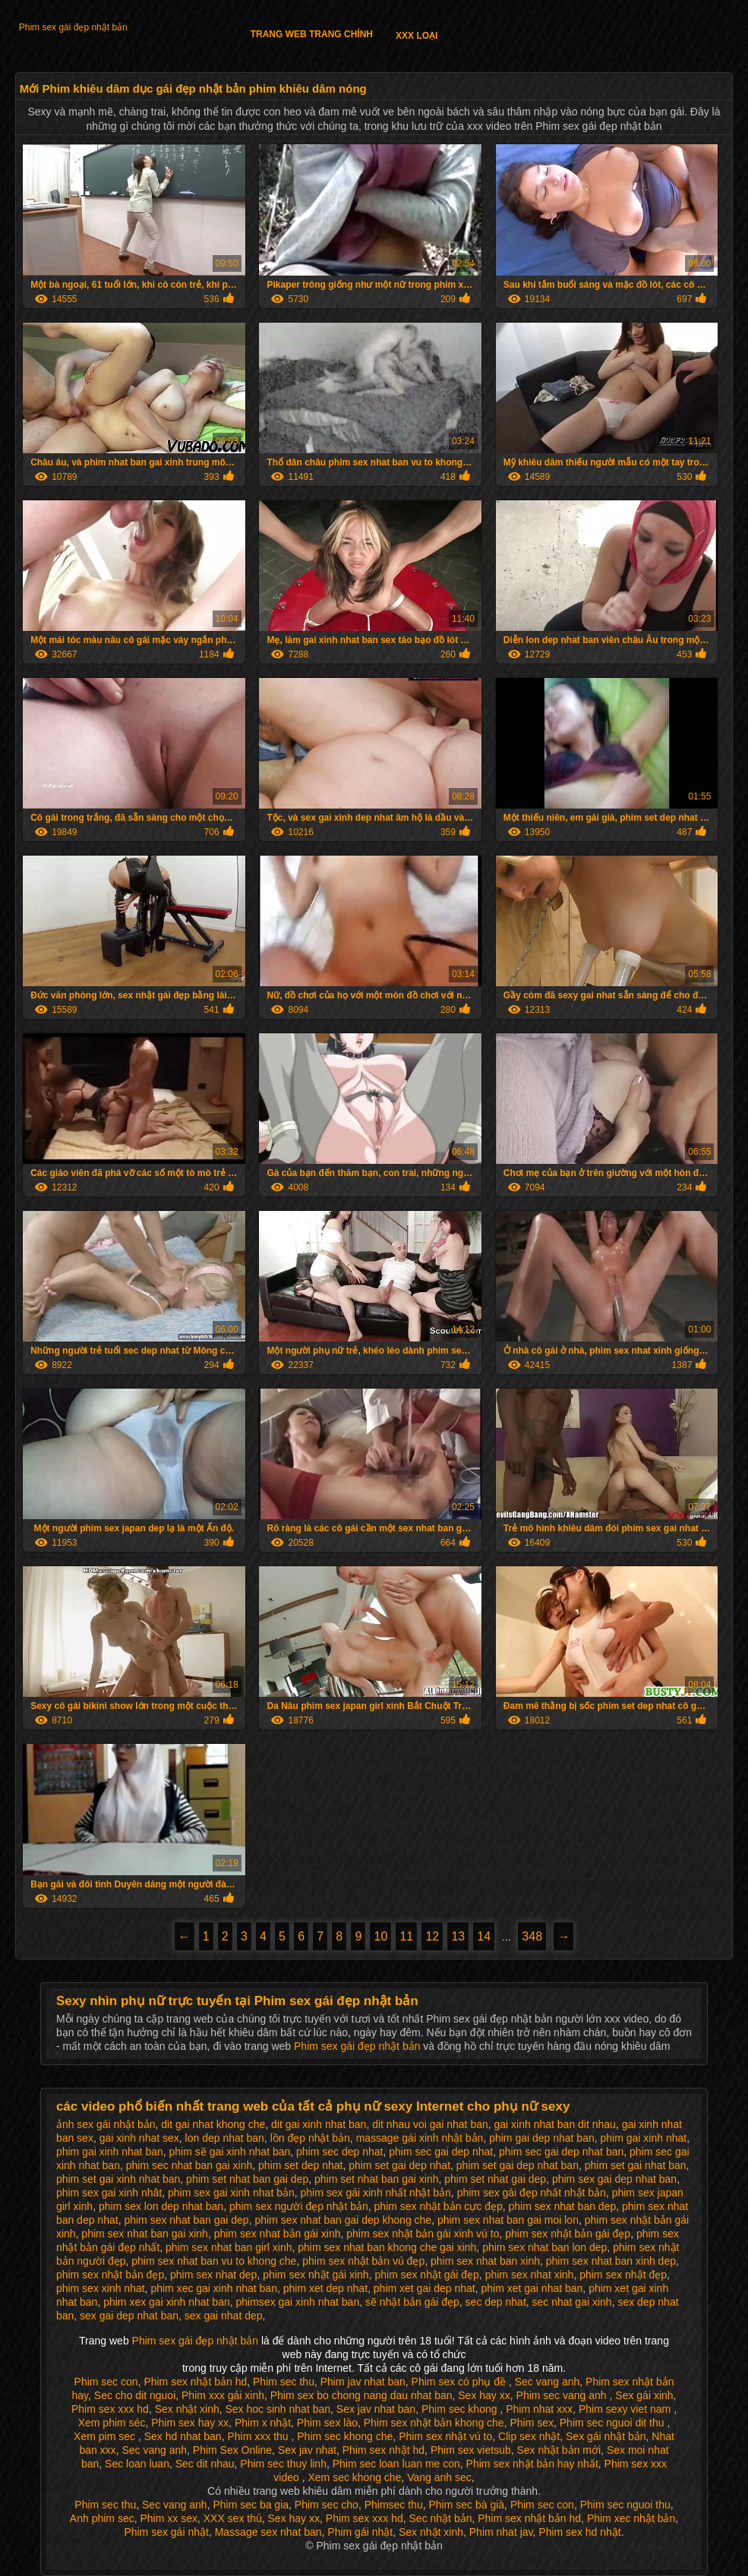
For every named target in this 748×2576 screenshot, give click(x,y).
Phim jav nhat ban (363, 2382)
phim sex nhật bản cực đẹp (438, 2206)
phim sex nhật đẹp (623, 2275)
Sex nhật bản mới (559, 2450)
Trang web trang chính (312, 34)
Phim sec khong (460, 2409)
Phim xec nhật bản (631, 2518)
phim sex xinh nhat (100, 2288)
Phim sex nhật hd (383, 2450)
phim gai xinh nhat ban (109, 2152)
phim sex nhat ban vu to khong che (213, 2261)
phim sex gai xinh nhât (109, 2193)
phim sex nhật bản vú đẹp (363, 2261)
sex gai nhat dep (224, 2316)
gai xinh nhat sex (139, 2138)
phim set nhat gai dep (495, 2179)
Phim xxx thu (259, 2436)
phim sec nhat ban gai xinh (189, 2165)
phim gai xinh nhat (644, 2138)
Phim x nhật (263, 2423)
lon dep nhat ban (224, 2138)
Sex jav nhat (307, 2450)
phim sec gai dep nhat (441, 2152)
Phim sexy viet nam (626, 2409)
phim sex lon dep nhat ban (161, 2206)
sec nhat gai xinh (572, 2302)
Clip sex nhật (529, 2436)
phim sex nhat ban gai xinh (144, 2234)
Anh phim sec (102, 2518)
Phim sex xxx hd (110, 2409)
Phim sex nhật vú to (445, 2436)
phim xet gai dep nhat (424, 2288)
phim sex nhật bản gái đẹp (567, 2234)
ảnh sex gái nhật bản (106, 2124)
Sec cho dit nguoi (134, 2395)
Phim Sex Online (232, 2450)
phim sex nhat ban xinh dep (611, 2261)
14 (484, 1936)
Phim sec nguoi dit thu (614, 2423)
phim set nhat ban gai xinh (376, 2179)
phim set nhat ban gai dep (247, 2179)
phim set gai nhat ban (635, 2165)
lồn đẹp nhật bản (310, 2138)
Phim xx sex (168, 2518)
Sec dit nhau (205, 2464)
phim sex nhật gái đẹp (426, 2275)
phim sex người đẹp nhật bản (298, 2206)
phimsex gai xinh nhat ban (298, 2302)
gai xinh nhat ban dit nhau (555, 2124)
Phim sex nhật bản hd (195, 2382)
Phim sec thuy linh (283, 2464)
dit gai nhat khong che (213, 2124)
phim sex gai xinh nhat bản (231, 2193)
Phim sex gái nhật (166, 2532)
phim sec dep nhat (339, 2152)
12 (432, 1936)
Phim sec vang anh (563, 2395)
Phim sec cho (326, 2505)
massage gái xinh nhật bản (420, 2138)
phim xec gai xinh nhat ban (213, 2288)
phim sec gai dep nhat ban (561, 2152)
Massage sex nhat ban (268, 2532)
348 (532, 1936)
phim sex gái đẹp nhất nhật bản (531, 2193)
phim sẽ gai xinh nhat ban (230, 2152)
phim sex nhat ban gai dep (186, 2220)
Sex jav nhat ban (375, 2409)
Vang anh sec (439, 2477)
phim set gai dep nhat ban (517, 2165)
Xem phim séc (112, 2423)
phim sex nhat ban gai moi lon (508, 2220)
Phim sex (532, 2423)
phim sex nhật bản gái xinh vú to (422, 2234)
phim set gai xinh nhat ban (118, 2179)
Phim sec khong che (345, 2436)
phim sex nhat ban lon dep (544, 2247)
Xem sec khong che (354, 2477)
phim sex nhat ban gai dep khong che (342, 2220)
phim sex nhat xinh (529, 2275)
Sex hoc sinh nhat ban (278, 2409)
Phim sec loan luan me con (396, 2464)
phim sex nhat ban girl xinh (229, 2247)
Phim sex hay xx (190, 2423)
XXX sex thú (233, 2518)
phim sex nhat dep (213, 2275)
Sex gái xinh (644, 2395)
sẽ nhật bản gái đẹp (412, 2302)
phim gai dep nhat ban (542, 2138)
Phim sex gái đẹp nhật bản (73, 27)
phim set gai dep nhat (399, 2165)
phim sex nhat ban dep (563, 2206)
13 (458, 1936)
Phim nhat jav (501, 2532)
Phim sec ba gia (251, 2505)
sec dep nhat (496, 2302)
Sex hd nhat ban (183, 2436)
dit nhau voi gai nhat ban (430, 2124)
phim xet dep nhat (325, 2288)
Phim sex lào (327, 2423)
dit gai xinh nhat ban (318, 2124)
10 (380, 1936)
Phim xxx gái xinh (222, 2395)
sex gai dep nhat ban (129, 2316)
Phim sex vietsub (471, 2450)
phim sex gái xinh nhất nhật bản (376, 2193)
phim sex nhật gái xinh (316, 2275)
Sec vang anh (547, 2382)
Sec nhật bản (440, 2518)
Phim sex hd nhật (579, 2532)
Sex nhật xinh (187, 2409)
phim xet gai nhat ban (531, 2288)
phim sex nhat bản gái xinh (277, 2234)
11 (406, 1936)
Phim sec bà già (466, 2505)
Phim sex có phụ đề (460, 2382)
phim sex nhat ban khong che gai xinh (387, 2247)
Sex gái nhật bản (606, 2436)
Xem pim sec (106, 2436)
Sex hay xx (484, 2395)
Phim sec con (106, 2382)
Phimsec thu (394, 2505)
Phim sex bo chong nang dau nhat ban (361, 2395)
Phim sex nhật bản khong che (434, 2423)
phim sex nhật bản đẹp (110, 2275)
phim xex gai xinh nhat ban (166, 2302)
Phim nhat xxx (539, 2409)
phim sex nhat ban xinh (485, 2261)
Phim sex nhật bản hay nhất (532, 2464)
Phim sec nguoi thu (625, 2505)
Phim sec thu (283, 2382)
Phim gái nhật (360, 2532)
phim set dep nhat (300, 2165)
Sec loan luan (137, 2464)
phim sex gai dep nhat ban (614, 2179)
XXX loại (416, 35)
